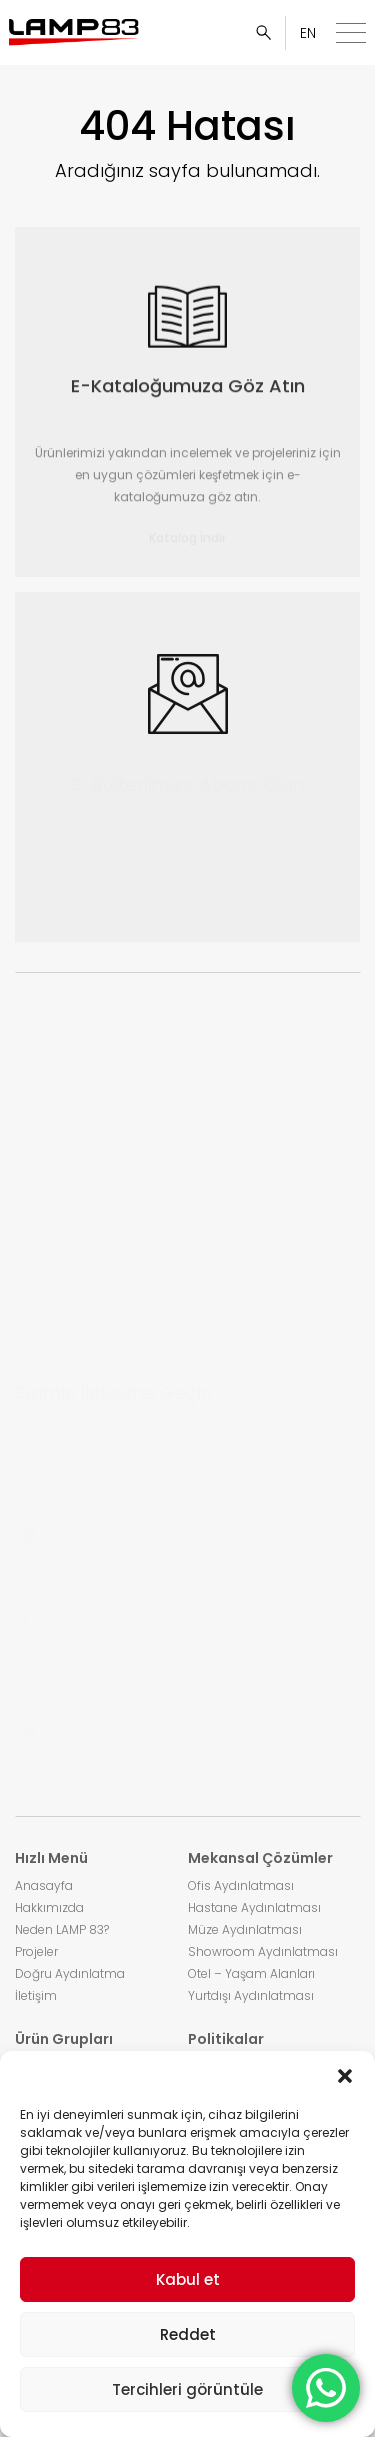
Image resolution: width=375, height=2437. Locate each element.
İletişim (36, 1995)
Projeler (36, 1951)
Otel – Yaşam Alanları (251, 1973)
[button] (345, 2076)
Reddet (188, 2334)
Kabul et (188, 2279)
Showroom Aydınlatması (263, 1951)
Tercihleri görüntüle (187, 2389)
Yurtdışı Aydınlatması (251, 1995)
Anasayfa (44, 1885)
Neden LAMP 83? (62, 1929)
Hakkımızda (49, 1907)
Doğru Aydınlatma (70, 1973)
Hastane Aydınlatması (254, 1907)
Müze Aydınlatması (245, 1929)
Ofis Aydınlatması (241, 1885)
